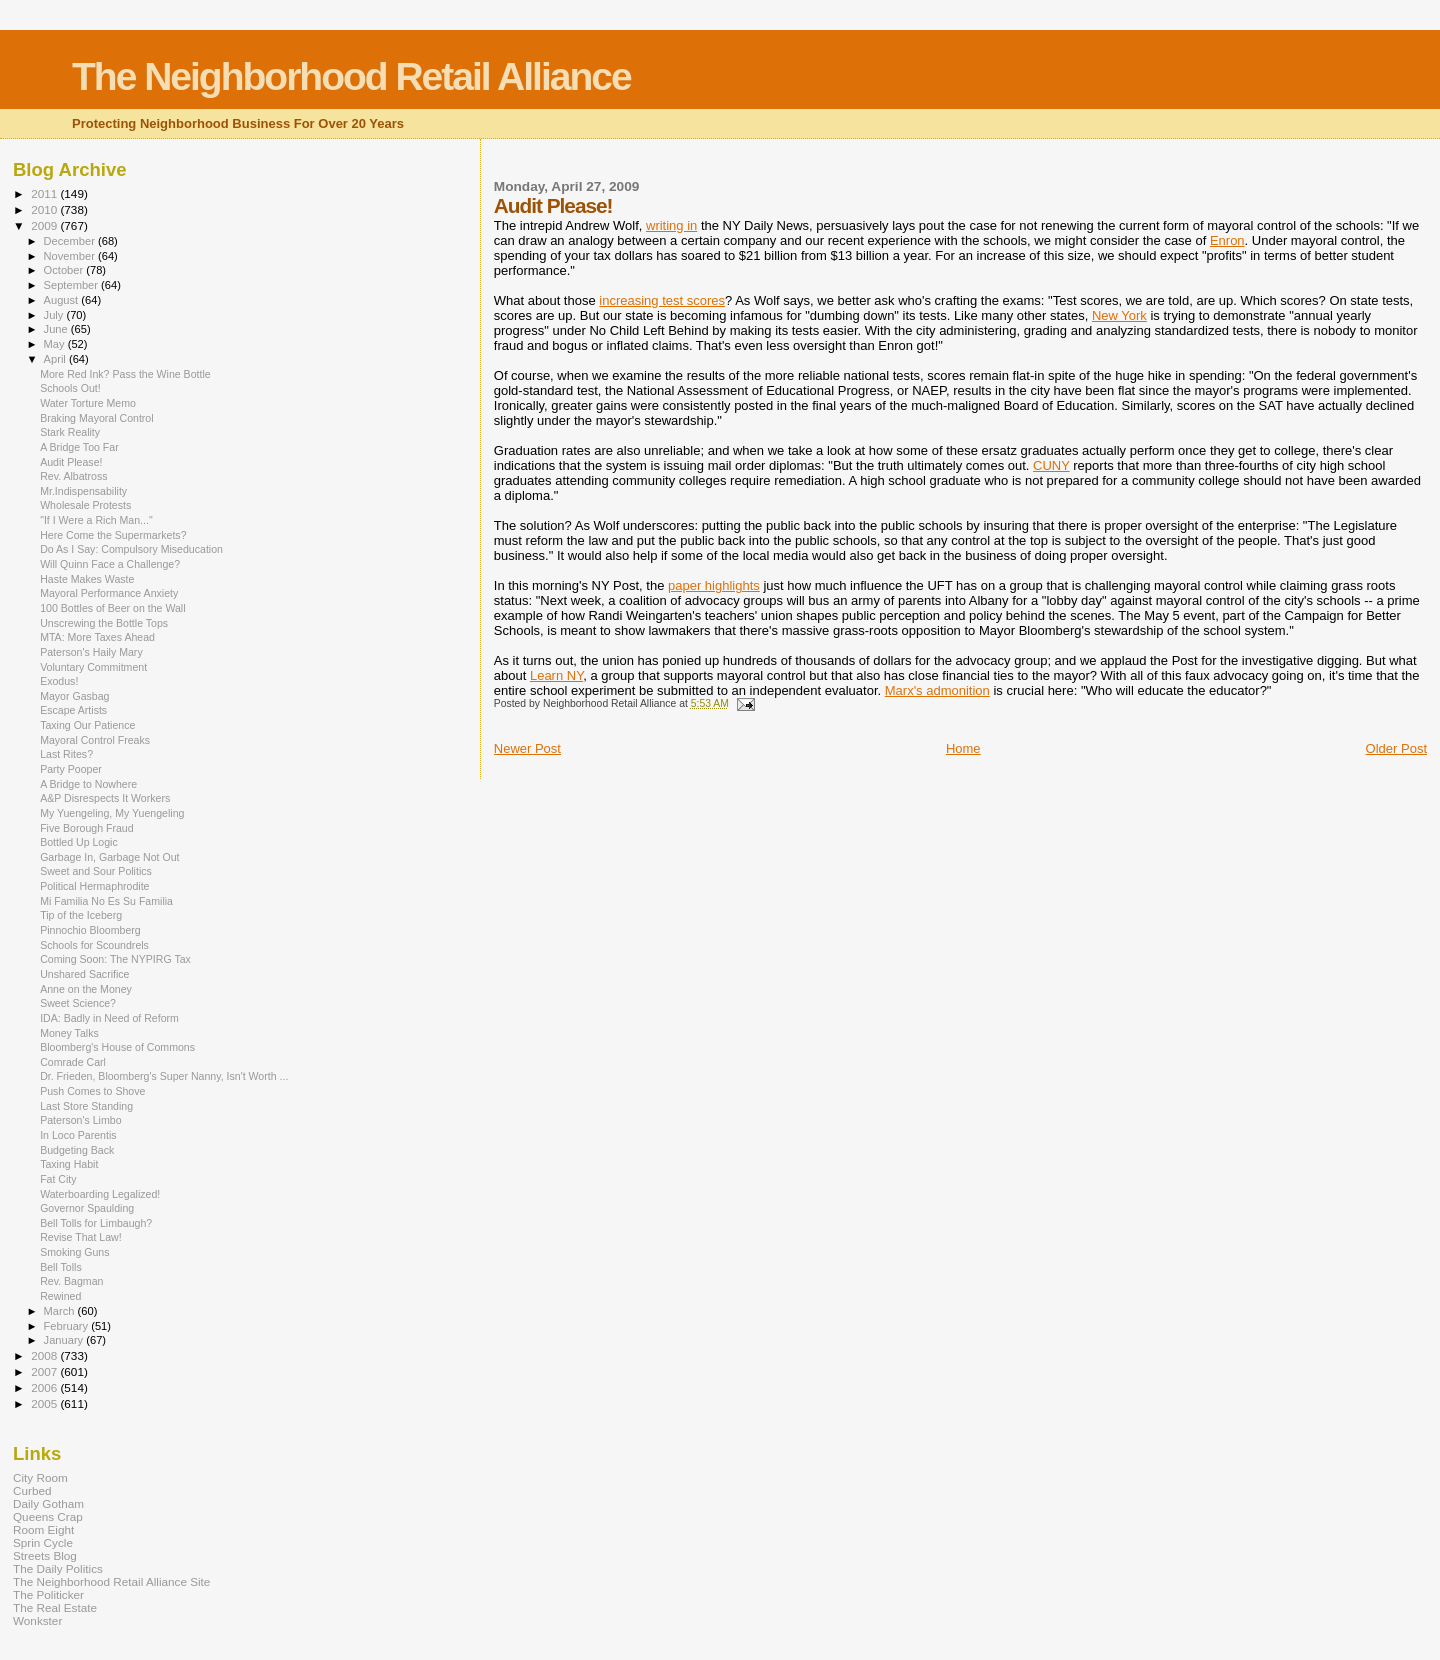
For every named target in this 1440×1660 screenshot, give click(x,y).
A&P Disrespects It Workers (105, 798)
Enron (1227, 240)
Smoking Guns (74, 1252)
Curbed (32, 1490)
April (56, 359)
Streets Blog (45, 1555)
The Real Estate (55, 1607)
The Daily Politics (58, 1568)
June (57, 329)
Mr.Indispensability (83, 491)
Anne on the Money (86, 989)
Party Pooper (71, 769)
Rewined (60, 1296)
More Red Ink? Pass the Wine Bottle (125, 374)
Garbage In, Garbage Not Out (109, 857)
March (61, 1311)
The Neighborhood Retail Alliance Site (111, 1581)
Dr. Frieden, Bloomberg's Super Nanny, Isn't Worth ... (164, 1076)
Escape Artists (73, 710)
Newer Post (527, 748)
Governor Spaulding (87, 1208)
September (73, 285)
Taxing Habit (69, 1164)
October (65, 270)
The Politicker (48, 1594)
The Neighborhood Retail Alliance (351, 76)
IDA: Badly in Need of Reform (109, 1018)
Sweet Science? (78, 1003)
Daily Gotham (48, 1503)
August (63, 300)
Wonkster (37, 1620)
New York (1119, 315)
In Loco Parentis (78, 1135)
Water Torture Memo (88, 403)
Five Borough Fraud (87, 828)
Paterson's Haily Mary (91, 652)
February (68, 1326)
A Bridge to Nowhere (88, 784)
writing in (671, 225)
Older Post (1396, 748)
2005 (45, 1403)
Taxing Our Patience (87, 725)
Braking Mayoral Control (96, 418)
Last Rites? (66, 754)
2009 (45, 225)
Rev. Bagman (71, 1281)
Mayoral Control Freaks (95, 740)
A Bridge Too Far (79, 447)
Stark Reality (70, 432)
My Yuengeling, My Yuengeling (112, 813)
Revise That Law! (81, 1237)
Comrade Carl (73, 1062)
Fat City (58, 1179)
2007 (45, 1371)
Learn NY (556, 675)
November (71, 256)
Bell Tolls (61, 1267)
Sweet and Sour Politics (96, 871)
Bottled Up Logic (79, 842)
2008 (45, 1355)
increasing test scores (662, 300)
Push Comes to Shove (92, 1091)
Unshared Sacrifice (84, 974)
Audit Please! (71, 462)
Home (963, 748)
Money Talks (69, 1033)
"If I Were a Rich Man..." (96, 520)
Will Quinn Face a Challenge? (110, 564)
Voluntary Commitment (93, 667)
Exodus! (59, 681)
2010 (45, 209)
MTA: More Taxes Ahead (97, 637)
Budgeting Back (77, 1150)
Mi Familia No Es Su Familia (106, 901)
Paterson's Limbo (80, 1120)
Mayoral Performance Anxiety (109, 593)
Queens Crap (48, 1516)
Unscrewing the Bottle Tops (104, 623)
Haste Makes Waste (87, 579)
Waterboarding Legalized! (100, 1194)
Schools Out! (70, 388)
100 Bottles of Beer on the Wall (112, 608)
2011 (45, 193)
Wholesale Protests (85, 505)
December (71, 241)
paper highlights (714, 585)
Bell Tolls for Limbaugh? (96, 1223)
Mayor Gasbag (74, 696)
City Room (40, 1477)
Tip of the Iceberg (81, 915)
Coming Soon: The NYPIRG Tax (115, 959)
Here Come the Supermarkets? (113, 535)
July (55, 315)
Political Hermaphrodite (94, 886)
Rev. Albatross (73, 476)
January (65, 1340)
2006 (45, 1387)
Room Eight (43, 1529)
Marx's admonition (937, 690)
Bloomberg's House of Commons (117, 1047)
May (56, 344)
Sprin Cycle (43, 1542)
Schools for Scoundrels (94, 945)
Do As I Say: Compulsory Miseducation (131, 549)
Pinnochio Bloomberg (90, 930)
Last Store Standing (86, 1106)
